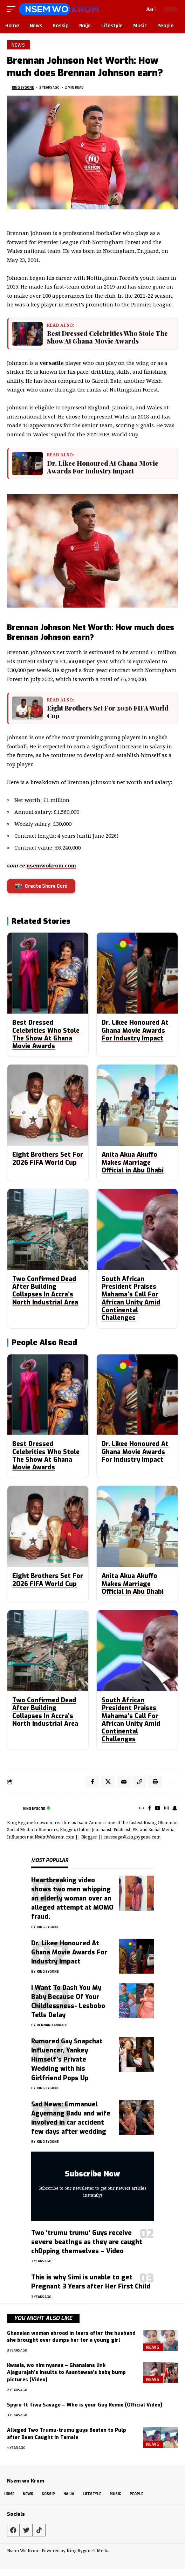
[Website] (141, 1811)
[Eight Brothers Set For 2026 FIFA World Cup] (28, 710)
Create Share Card (41, 888)
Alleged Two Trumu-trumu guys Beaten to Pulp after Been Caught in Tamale (66, 2436)
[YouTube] (157, 1811)
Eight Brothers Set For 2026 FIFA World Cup (109, 713)
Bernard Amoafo (52, 2027)
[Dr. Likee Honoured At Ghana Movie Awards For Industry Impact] (28, 464)
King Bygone (23, 87)
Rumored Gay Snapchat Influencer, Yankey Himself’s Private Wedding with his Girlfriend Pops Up (67, 2062)
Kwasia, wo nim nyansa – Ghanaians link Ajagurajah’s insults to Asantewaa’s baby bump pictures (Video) (66, 2374)
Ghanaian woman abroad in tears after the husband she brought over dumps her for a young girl (71, 2339)
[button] (13, 9)
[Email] (124, 1784)
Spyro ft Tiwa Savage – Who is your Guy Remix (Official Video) (84, 2407)
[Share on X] (108, 1784)
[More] (171, 1784)
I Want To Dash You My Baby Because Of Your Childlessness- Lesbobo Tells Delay (68, 2003)
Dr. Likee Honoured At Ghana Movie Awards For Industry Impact (104, 468)
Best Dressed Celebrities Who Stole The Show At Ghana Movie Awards (108, 337)
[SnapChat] (175, 1811)
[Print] (155, 1784)
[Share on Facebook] (92, 1784)
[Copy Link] (139, 1784)
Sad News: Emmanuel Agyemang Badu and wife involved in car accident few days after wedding (70, 2120)
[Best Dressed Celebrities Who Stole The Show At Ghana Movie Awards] (28, 334)
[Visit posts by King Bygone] (13, 1811)
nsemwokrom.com (51, 867)
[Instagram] (166, 1811)
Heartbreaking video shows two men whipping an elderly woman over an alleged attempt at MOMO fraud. (72, 1900)
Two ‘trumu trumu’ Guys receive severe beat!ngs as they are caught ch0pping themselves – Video (86, 2244)
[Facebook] (149, 1811)
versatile (52, 363)
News (18, 44)
